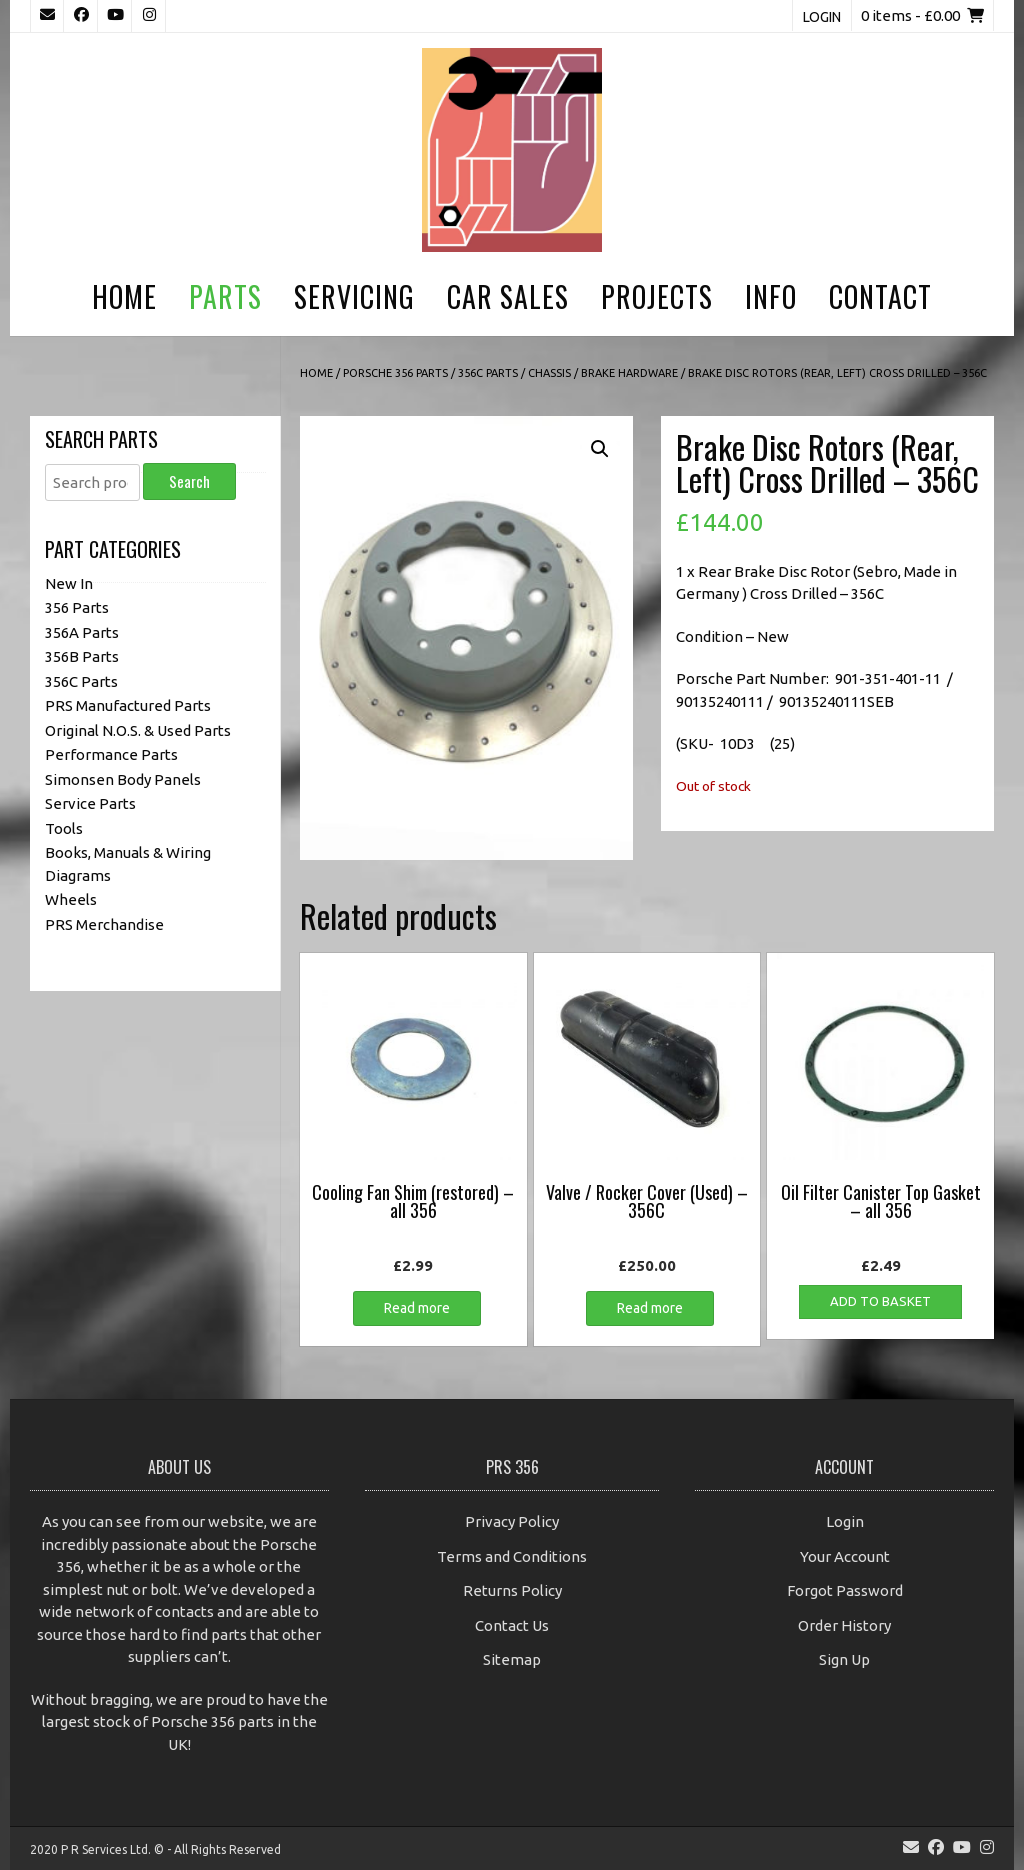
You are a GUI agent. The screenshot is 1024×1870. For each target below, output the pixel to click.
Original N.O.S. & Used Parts (138, 730)
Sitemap (512, 1659)
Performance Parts (111, 754)
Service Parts (90, 803)
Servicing (354, 296)
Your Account (845, 1556)
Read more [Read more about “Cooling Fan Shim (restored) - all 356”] (417, 1308)
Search (189, 481)
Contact (880, 296)
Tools (64, 828)
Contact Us (512, 1625)
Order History (844, 1625)
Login (822, 17)
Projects (657, 296)
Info (771, 296)
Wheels (71, 899)
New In (69, 583)
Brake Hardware (629, 373)
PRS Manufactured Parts (128, 705)
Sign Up (844, 1659)
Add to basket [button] (880, 1301)
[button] (600, 449)
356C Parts (488, 373)
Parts (225, 296)
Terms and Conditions (512, 1556)
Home (124, 296)
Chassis (549, 373)
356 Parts (77, 607)
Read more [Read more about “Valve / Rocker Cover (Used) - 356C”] (650, 1308)
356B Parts (82, 656)
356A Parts (82, 632)
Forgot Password (845, 1590)
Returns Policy (512, 1590)
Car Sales (508, 296)
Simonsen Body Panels (123, 779)
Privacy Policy (512, 1521)
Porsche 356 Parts (395, 373)
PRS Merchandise (104, 924)
